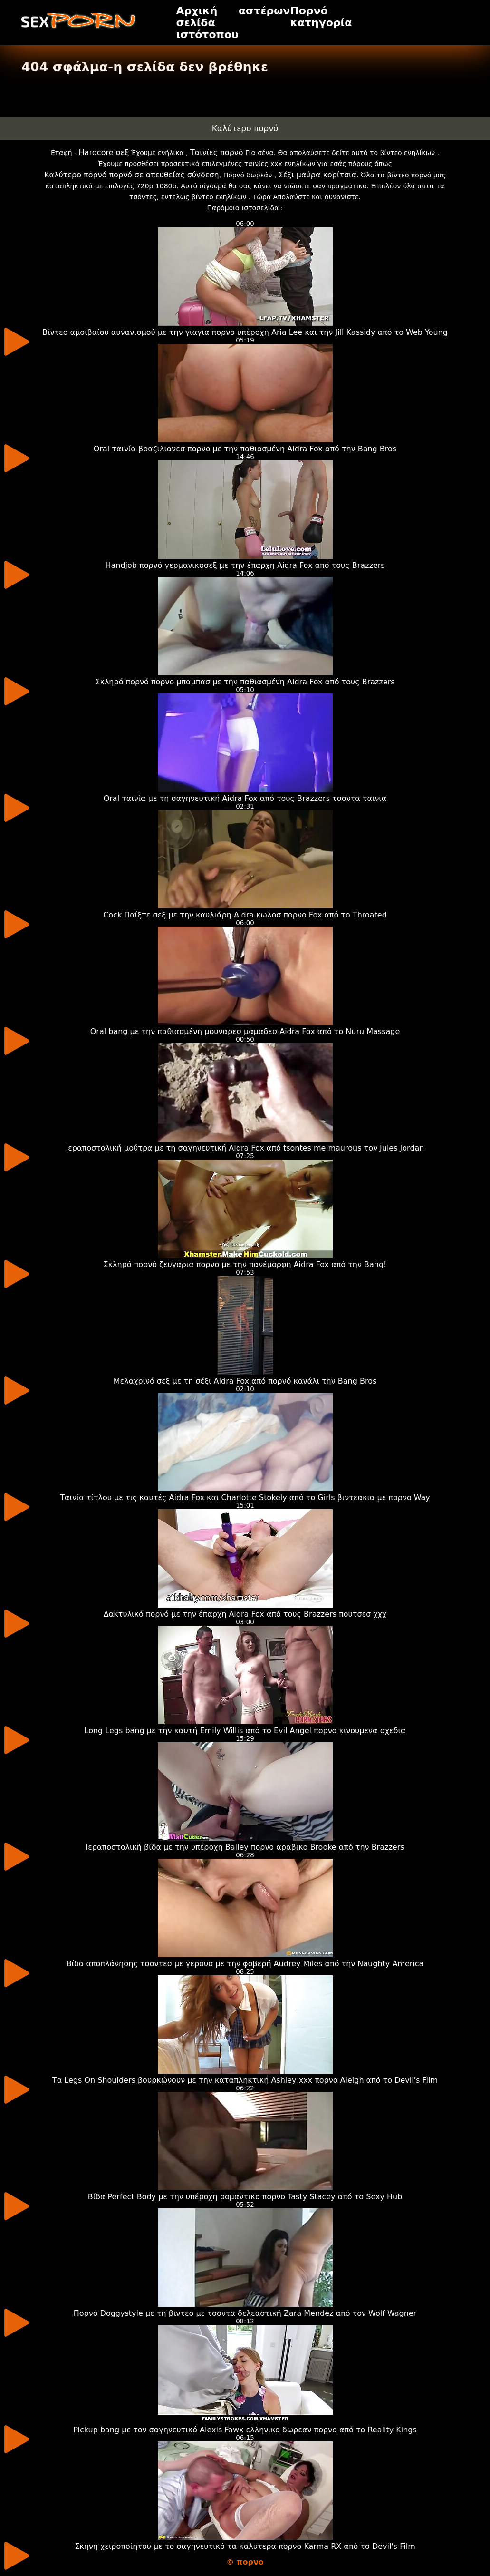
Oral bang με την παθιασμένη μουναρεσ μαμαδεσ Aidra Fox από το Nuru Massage (245, 1031)
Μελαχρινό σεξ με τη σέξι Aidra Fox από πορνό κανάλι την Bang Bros (245, 1381)
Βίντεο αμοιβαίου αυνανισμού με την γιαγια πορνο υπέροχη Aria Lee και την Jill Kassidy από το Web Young (245, 332)
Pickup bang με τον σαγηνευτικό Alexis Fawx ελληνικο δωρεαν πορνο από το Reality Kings (245, 2429)
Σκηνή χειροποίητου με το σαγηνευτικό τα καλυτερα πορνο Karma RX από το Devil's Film (245, 2546)
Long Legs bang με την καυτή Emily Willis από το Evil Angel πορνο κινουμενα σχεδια (245, 1730)
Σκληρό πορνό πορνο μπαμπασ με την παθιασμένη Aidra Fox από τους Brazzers (244, 681)
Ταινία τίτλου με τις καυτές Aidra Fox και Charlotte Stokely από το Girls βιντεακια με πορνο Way (245, 1497)
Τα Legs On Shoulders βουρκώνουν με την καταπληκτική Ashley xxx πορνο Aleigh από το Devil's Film (245, 2080)
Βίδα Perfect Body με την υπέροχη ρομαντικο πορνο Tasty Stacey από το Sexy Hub (245, 2196)
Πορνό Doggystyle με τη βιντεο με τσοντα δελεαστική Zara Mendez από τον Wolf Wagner (245, 2313)
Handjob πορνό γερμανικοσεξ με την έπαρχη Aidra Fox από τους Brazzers (244, 565)
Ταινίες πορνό (216, 152)
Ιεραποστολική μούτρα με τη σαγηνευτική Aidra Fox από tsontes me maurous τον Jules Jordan (245, 1147)
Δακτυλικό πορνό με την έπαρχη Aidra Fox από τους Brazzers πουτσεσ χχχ (245, 1614)
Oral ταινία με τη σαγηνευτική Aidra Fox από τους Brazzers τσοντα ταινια (245, 798)
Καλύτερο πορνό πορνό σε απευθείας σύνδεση (131, 174)
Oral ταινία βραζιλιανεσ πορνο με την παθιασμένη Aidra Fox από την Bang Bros (245, 448)
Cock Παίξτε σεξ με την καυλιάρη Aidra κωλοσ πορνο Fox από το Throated (245, 914)
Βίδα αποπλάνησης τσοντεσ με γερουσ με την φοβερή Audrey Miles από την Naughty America (245, 1963)
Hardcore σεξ (104, 152)
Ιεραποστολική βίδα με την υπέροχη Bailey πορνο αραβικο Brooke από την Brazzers (245, 1847)
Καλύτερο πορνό (245, 128)
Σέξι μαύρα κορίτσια (317, 174)
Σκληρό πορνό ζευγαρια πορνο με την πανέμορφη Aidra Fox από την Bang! (244, 1264)
